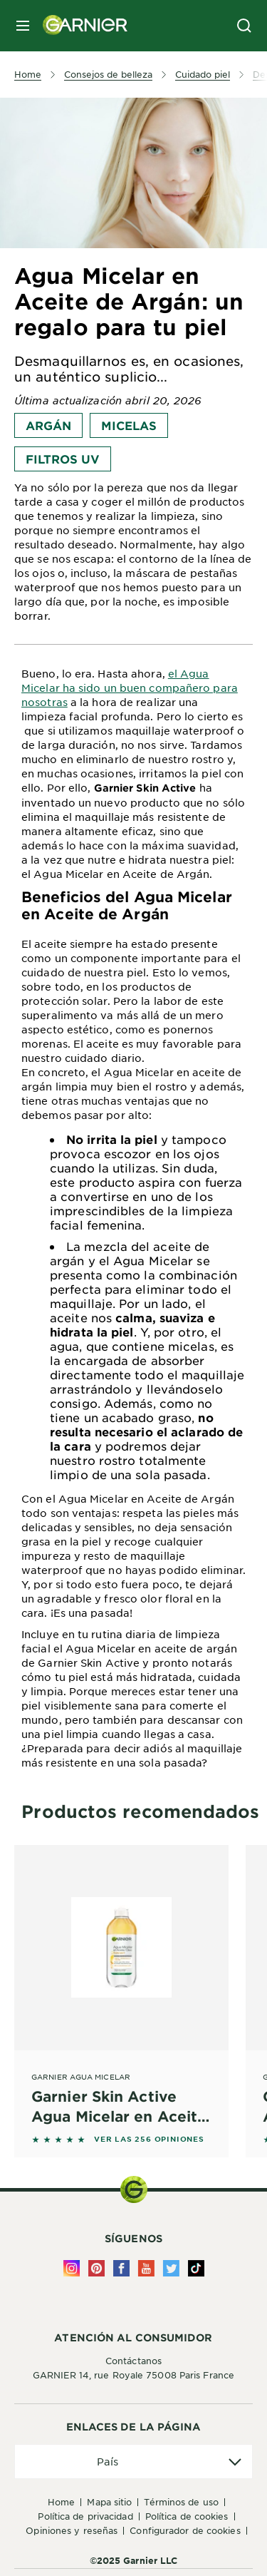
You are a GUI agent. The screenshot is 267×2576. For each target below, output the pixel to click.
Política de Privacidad (85, 2516)
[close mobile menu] (22, 25)
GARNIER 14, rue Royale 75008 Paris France (133, 2375)
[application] (133, 2461)
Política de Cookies (187, 2516)
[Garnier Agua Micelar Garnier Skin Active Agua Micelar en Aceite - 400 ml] (121, 1985)
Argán (48, 425)
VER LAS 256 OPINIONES (149, 2139)
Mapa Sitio (109, 2502)
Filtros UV (63, 458)
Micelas (129, 425)
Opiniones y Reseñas (71, 2530)
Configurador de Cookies (185, 2530)
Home (61, 2502)
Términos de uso (181, 2502)
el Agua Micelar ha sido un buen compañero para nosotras (129, 687)
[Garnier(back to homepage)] (79, 25)
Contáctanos (133, 2360)
